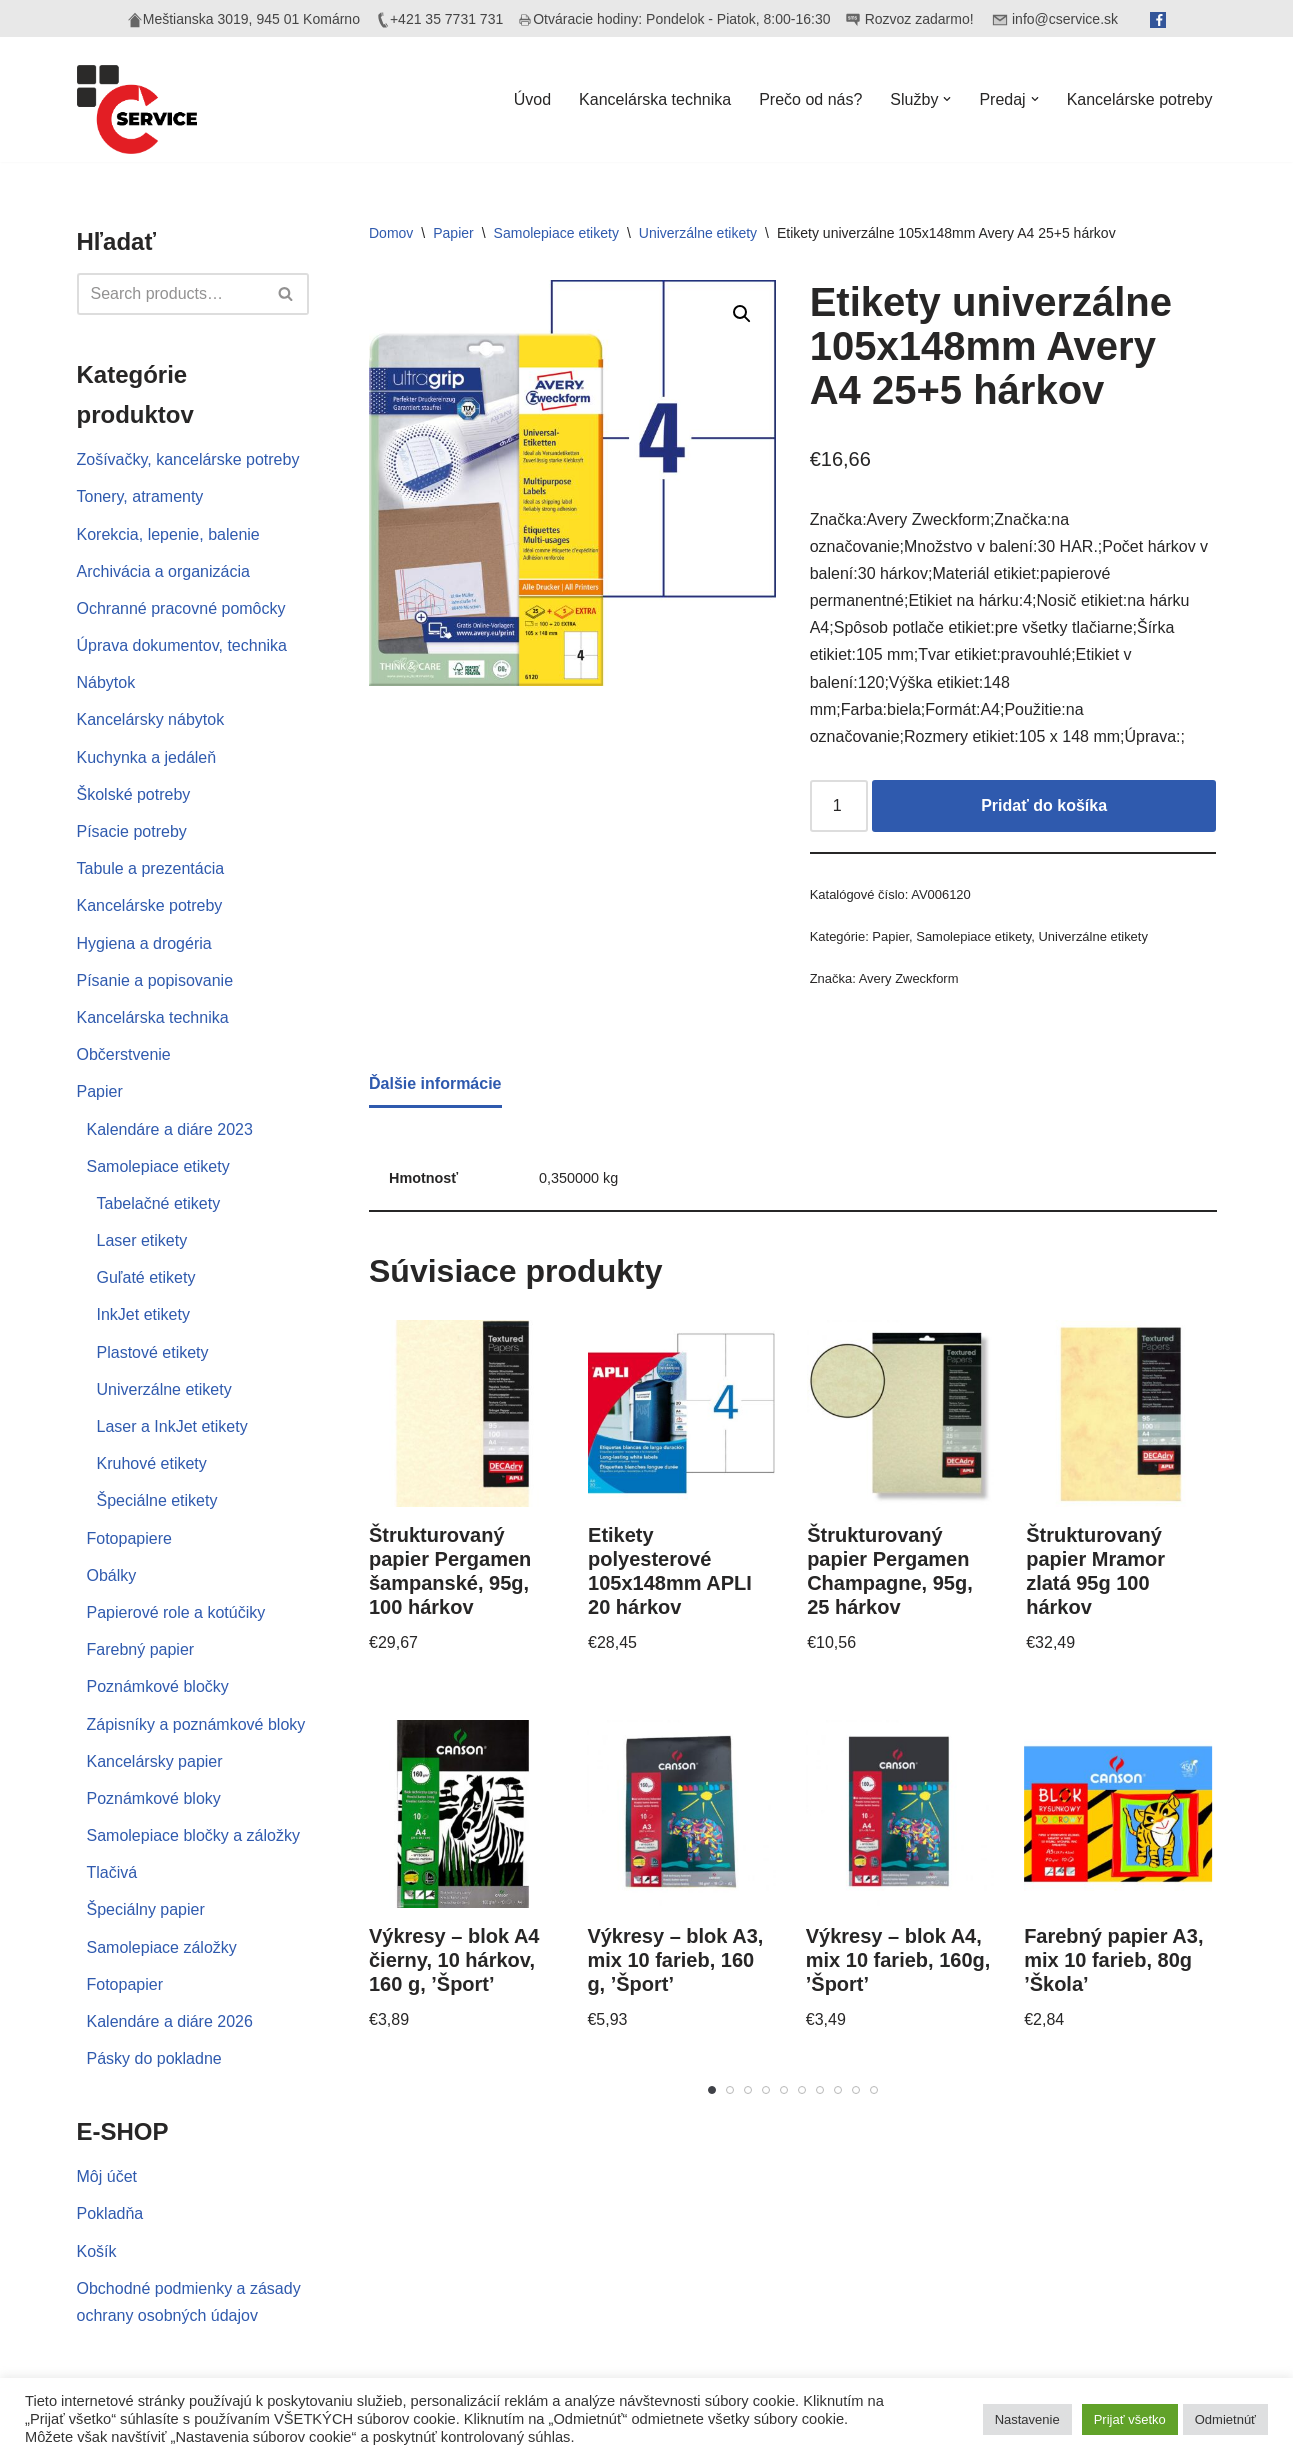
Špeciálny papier (146, 1909)
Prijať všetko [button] (1130, 2419)
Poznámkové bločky (158, 1686)
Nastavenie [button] (1027, 2419)
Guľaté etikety (146, 1277)
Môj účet (107, 2176)
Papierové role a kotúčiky (176, 1612)
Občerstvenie (124, 1054)
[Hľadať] (171, 294)
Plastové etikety (153, 1352)
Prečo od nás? (810, 99)
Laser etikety (142, 1240)
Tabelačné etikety (159, 1203)
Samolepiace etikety (158, 1166)
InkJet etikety (143, 1314)
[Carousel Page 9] (856, 2090)
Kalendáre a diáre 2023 (170, 1129)
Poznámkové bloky (154, 1798)
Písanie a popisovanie (155, 980)
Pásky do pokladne (154, 2058)
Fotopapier (125, 1984)
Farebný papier (141, 1649)
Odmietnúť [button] (1225, 2419)
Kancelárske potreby (1140, 99)
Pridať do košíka (1044, 805)
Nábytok (106, 682)
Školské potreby (134, 794)
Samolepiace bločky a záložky (193, 1835)
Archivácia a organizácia (163, 571)
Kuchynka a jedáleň (147, 757)
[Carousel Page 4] (766, 2090)
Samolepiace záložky (162, 1947)
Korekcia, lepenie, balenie (168, 534)
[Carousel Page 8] (838, 2090)
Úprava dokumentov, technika (182, 645)
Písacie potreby (132, 831)
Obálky (112, 1575)
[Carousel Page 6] (802, 2090)
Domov (391, 233)
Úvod (532, 99)
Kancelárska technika (655, 99)
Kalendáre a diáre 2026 (170, 2021)
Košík (97, 2251)
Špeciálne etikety (157, 1500)
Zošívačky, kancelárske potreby (188, 459)
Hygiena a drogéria (144, 943)
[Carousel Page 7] (820, 2090)
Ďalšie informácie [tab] (435, 1083)
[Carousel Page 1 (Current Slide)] (712, 2090)
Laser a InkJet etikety (172, 1426)
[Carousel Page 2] (730, 2090)
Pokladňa (110, 2213)
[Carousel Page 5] (784, 2090)
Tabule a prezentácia (151, 868)
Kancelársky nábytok (151, 719)
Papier (100, 1091)
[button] (947, 99)
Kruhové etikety (152, 1463)
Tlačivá (112, 1872)
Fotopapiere (129, 1538)
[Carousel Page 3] (748, 2090)
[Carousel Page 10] (874, 2090)
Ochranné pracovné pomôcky (181, 608)
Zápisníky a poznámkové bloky (196, 1724)
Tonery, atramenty (140, 496)
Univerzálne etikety (164, 1389)
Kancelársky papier (155, 1761)
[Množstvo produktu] (839, 806)
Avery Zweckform (909, 978)
